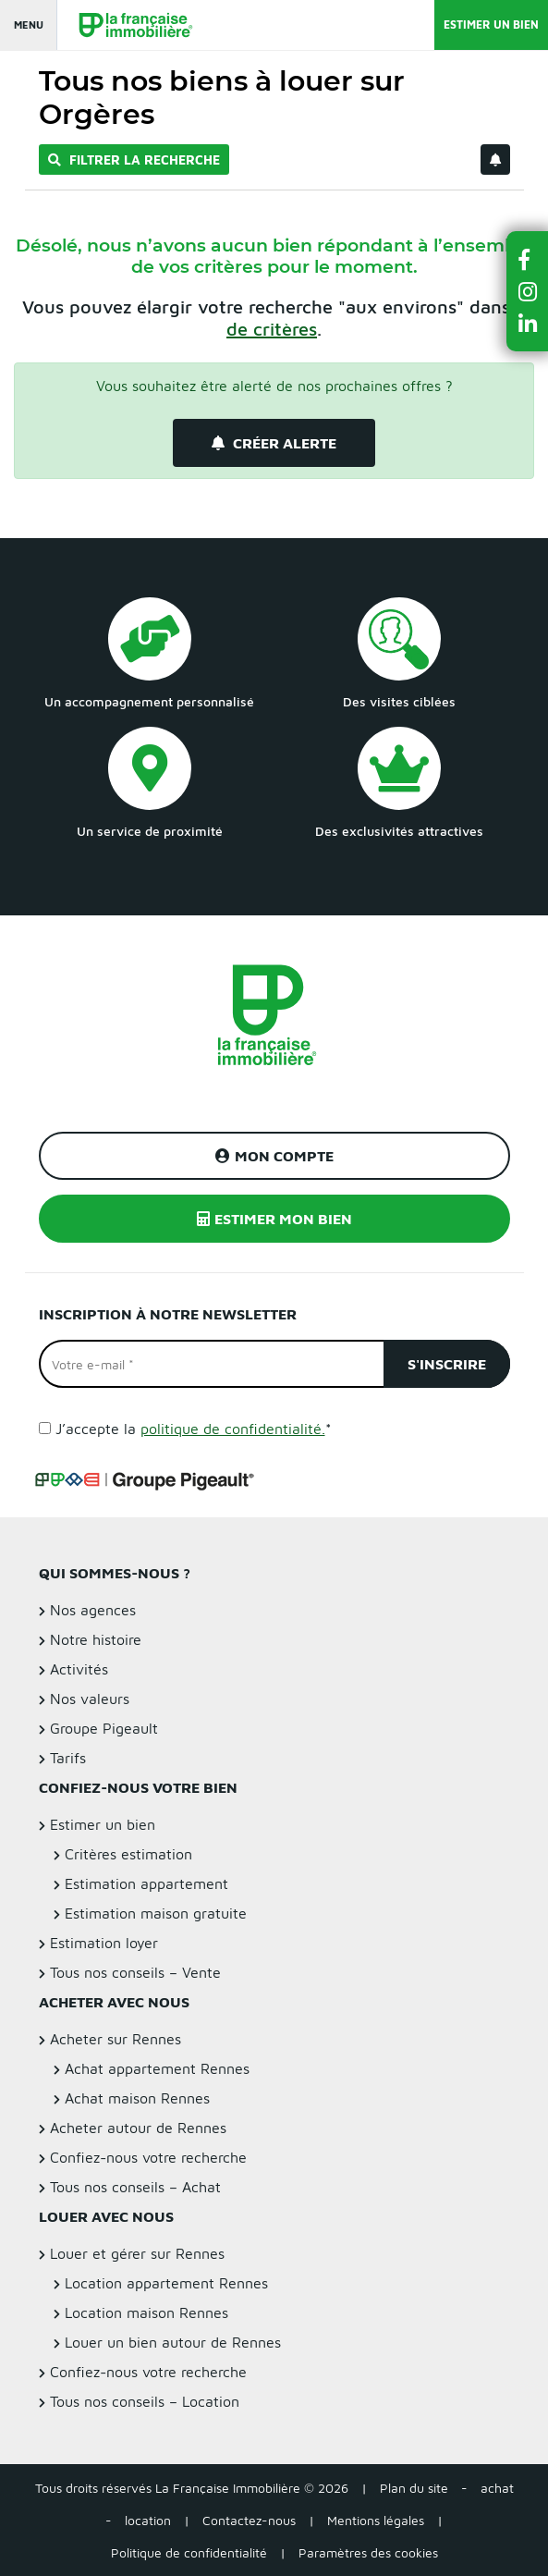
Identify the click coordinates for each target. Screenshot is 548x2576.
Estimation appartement (146, 1883)
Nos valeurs (89, 1698)
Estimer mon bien (274, 1218)
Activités (79, 1669)
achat (497, 2488)
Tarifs (68, 1757)
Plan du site (414, 2488)
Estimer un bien (491, 24)
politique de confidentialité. (232, 1428)
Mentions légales (375, 2520)
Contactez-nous (249, 2520)
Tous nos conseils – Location (144, 2401)
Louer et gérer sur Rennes (137, 2253)
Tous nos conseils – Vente (135, 1972)
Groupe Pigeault (104, 1728)
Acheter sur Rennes (115, 2038)
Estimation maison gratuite (156, 1913)
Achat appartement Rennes (157, 2068)
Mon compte (274, 1155)
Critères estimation (128, 1854)
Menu (28, 24)
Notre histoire (95, 1639)
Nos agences (93, 1609)
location (148, 2520)
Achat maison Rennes (137, 2098)
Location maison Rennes (146, 2312)
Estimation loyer (104, 1942)
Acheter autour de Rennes (138, 2127)
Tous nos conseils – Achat (135, 2186)
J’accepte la (193, 1428)
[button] (527, 259)
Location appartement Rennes (166, 2283)
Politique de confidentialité (189, 2552)
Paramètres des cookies (368, 2552)
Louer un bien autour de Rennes (173, 2342)
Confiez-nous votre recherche (148, 2157)
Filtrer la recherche (134, 159)
